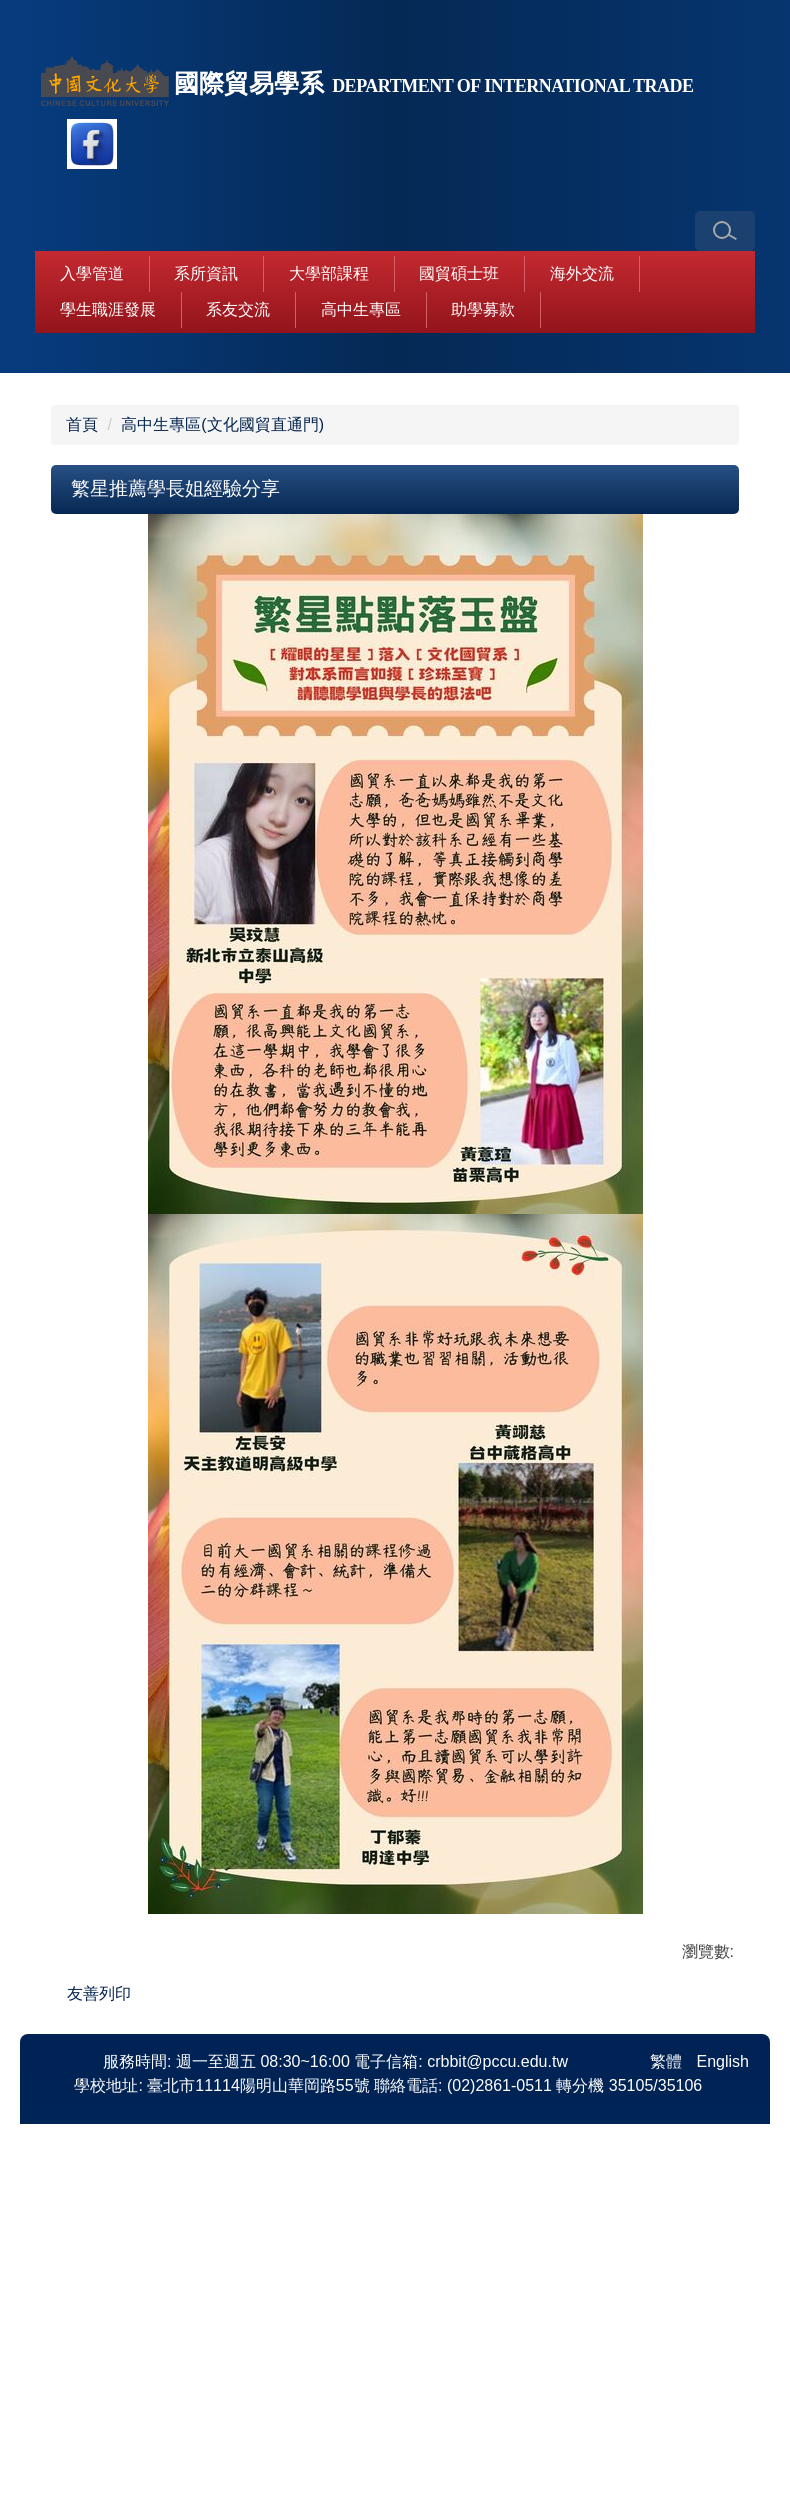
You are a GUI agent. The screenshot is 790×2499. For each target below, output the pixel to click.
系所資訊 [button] (206, 273)
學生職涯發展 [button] (108, 309)
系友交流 (238, 309)
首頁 (82, 690)
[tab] (315, 619)
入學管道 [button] (92, 273)
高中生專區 (361, 309)
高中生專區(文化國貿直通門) (222, 690)
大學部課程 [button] (329, 273)
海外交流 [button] (582, 273)
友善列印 (99, 2259)
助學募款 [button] (483, 309)
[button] (725, 231)
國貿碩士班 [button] (459, 273)
